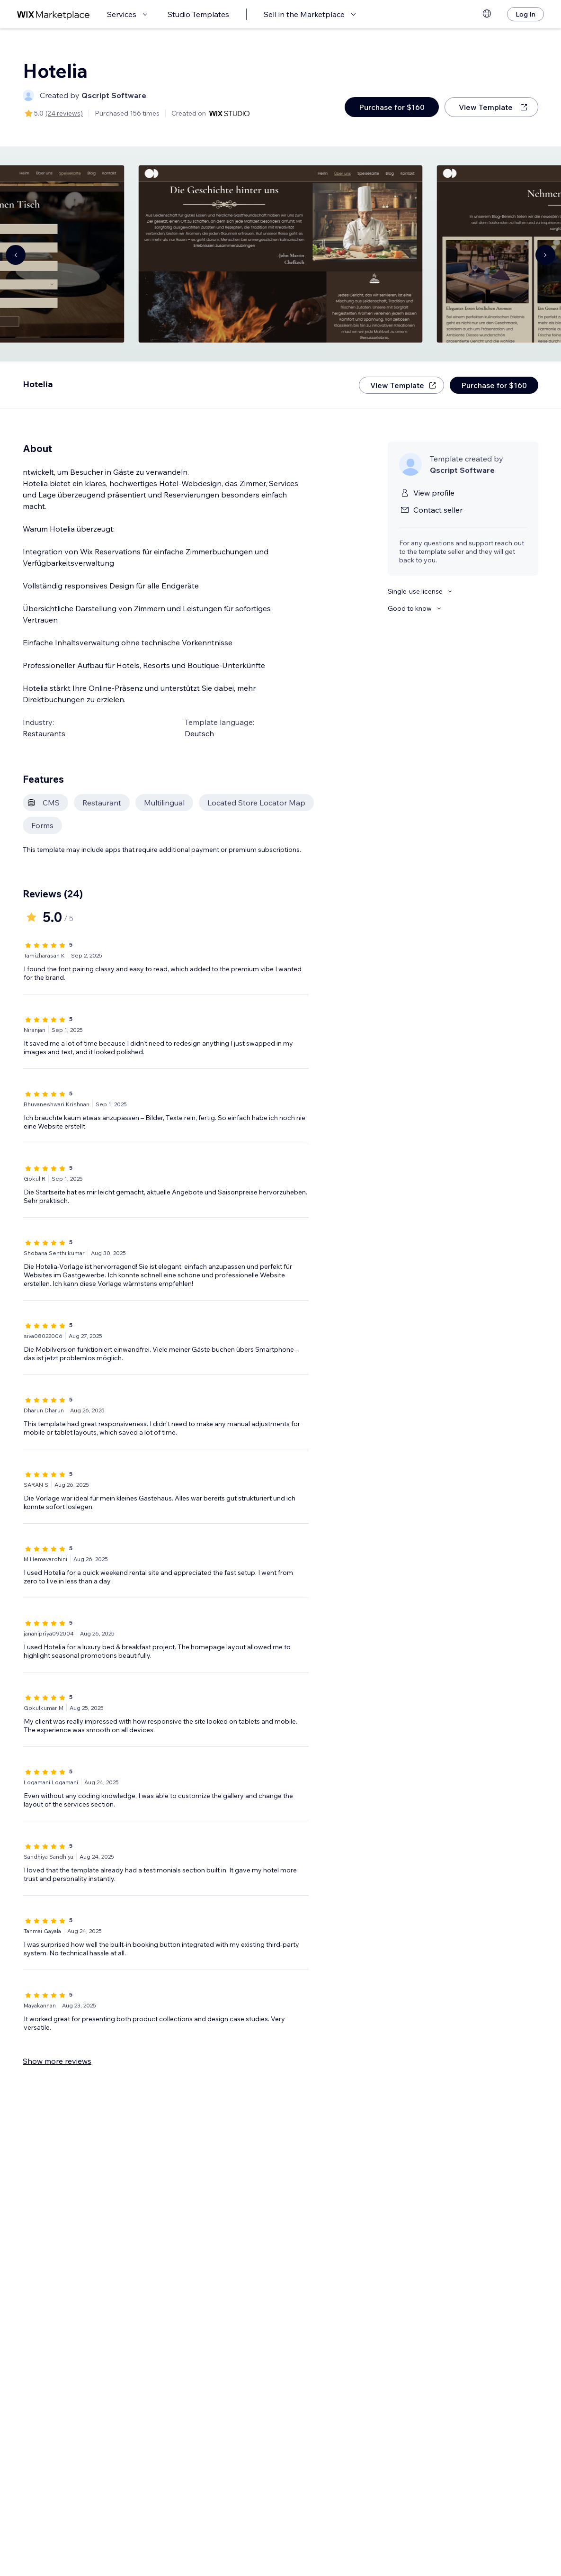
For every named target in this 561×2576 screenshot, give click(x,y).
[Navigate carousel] (16, 255)
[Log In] (525, 14)
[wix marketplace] (53, 14)
